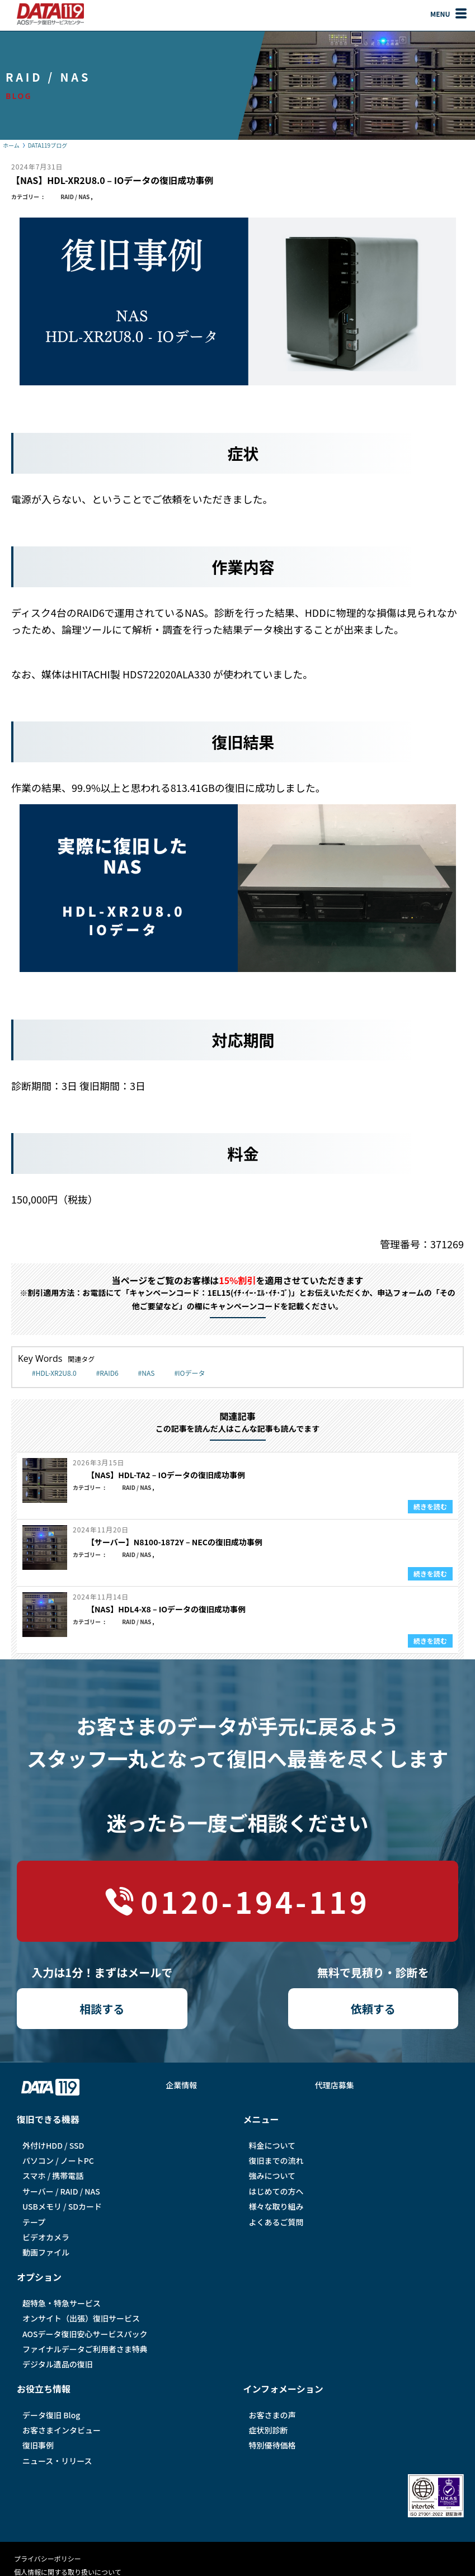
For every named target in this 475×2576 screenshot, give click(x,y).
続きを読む (430, 1506)
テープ (33, 2222)
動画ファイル (45, 2252)
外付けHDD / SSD (53, 2145)
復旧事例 (38, 2445)
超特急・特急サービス (61, 2303)
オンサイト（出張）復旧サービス (81, 2318)
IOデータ (191, 1372)
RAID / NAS (75, 196)
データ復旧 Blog (51, 2415)
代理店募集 (334, 2085)
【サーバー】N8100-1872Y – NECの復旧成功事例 (174, 1542)
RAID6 (109, 1372)
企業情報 (181, 2085)
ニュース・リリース (57, 2460)
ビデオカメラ (45, 2237)
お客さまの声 (272, 2415)
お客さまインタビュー (61, 2430)
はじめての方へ (276, 2191)
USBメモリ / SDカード (62, 2206)
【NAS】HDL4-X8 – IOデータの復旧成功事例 (166, 1609)
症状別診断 (268, 2430)
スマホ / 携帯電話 (52, 2175)
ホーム (11, 145)
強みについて (272, 2175)
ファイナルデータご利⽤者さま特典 (85, 2349)
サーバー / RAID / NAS (61, 2191)
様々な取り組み (276, 2206)
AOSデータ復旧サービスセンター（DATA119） (50, 14)
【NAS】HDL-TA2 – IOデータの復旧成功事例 (166, 1474)
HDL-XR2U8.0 (56, 1372)
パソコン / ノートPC (58, 2160)
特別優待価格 (272, 2445)
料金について (272, 2145)
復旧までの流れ (276, 2160)
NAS (148, 1372)
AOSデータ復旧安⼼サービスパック (85, 2333)
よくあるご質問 (276, 2222)
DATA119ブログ (47, 145)
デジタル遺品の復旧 (57, 2364)
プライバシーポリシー (47, 2558)
